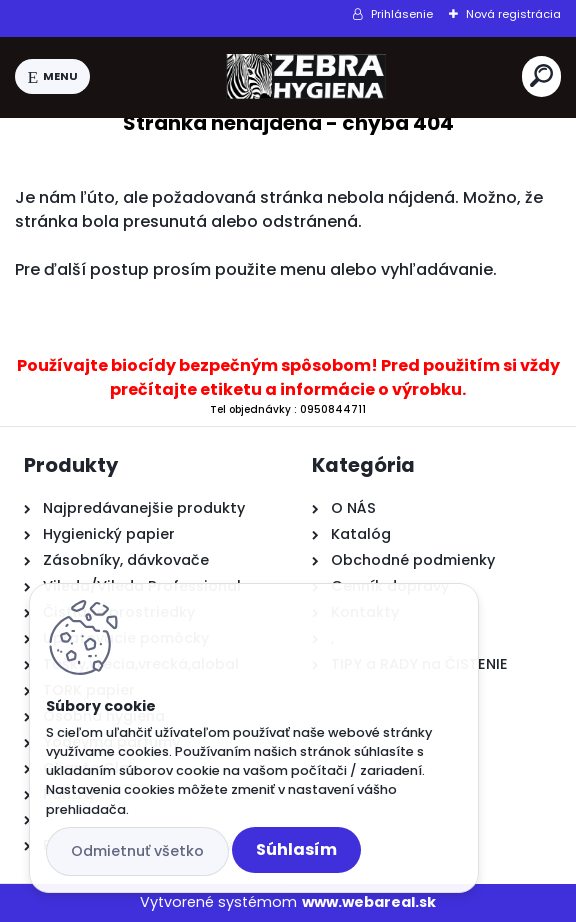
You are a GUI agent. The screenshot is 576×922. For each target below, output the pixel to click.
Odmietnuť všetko (137, 851)
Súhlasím (296, 849)
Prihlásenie (402, 14)
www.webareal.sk (369, 902)
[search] (541, 75)
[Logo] (306, 77)
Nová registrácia (513, 14)
